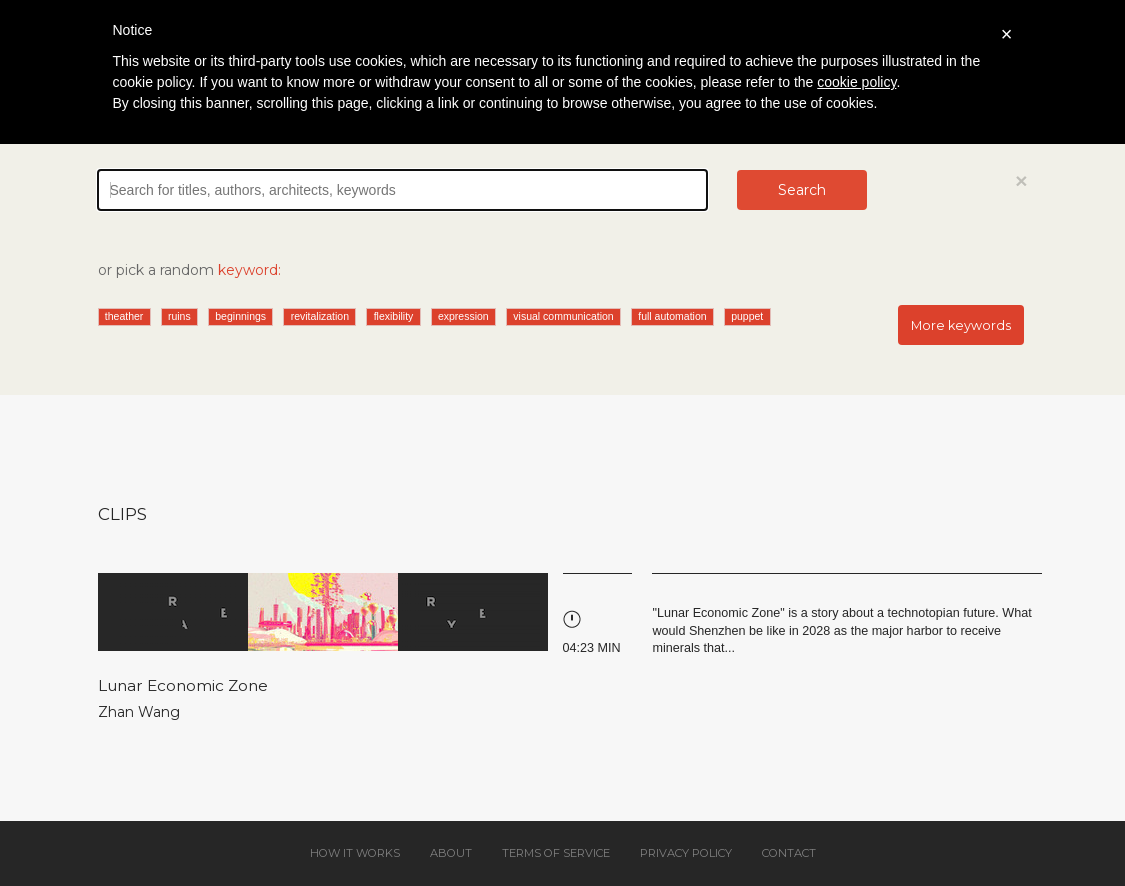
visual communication (563, 316)
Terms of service (556, 853)
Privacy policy (686, 853)
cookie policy (856, 82)
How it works (355, 853)
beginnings (240, 316)
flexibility (394, 316)
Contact (789, 853)
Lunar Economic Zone (183, 685)
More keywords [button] (961, 325)
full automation (672, 316)
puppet (747, 316)
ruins (179, 316)
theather (124, 316)
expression (463, 316)
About (451, 853)
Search (802, 190)
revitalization (320, 316)
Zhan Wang (139, 712)
